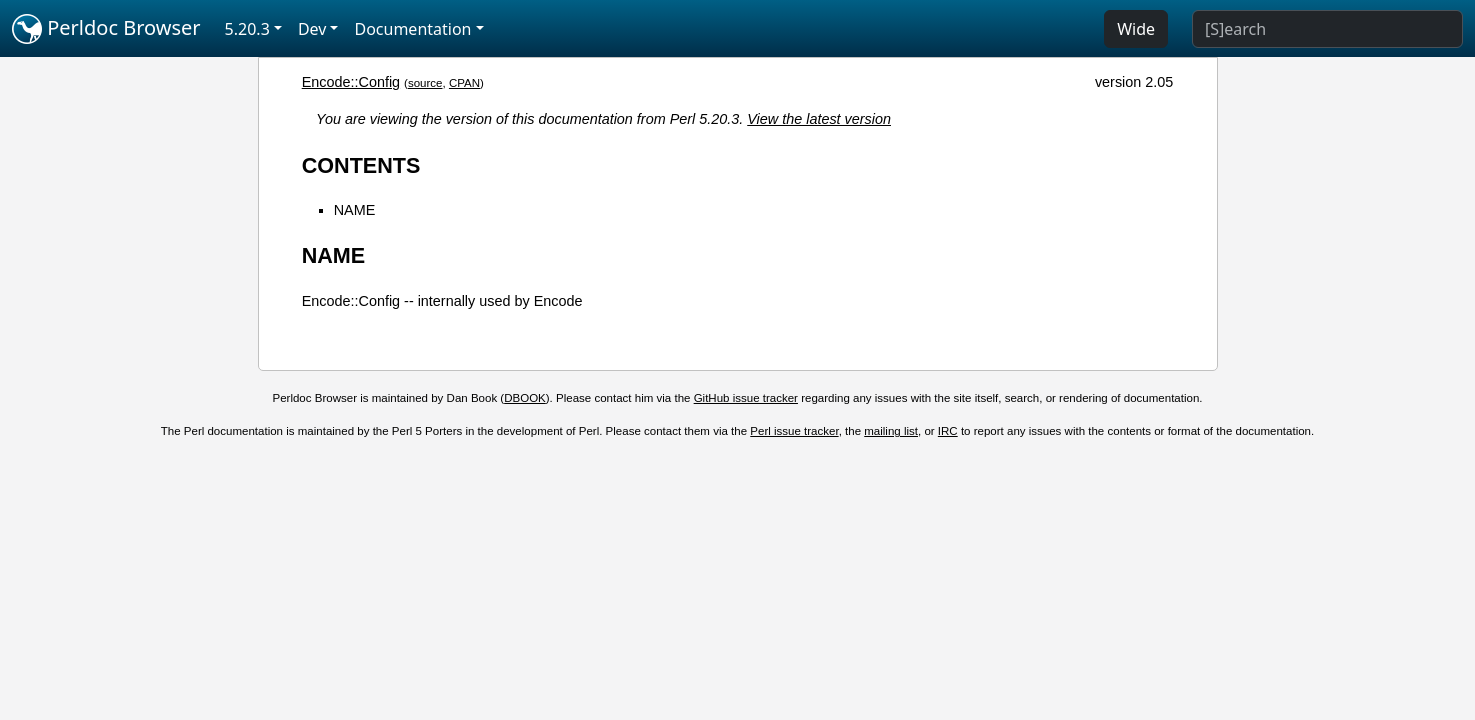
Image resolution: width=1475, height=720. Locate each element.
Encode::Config (351, 82)
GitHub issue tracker (746, 398)
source (425, 83)
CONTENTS (361, 165)
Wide (1136, 29)
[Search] (1327, 29)
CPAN (464, 83)
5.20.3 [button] (247, 29)
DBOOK (525, 398)
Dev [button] (312, 29)
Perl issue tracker (794, 431)
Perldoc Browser (106, 29)
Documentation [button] (412, 29)
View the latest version (819, 119)
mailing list (891, 431)
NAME (355, 210)
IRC (948, 431)
